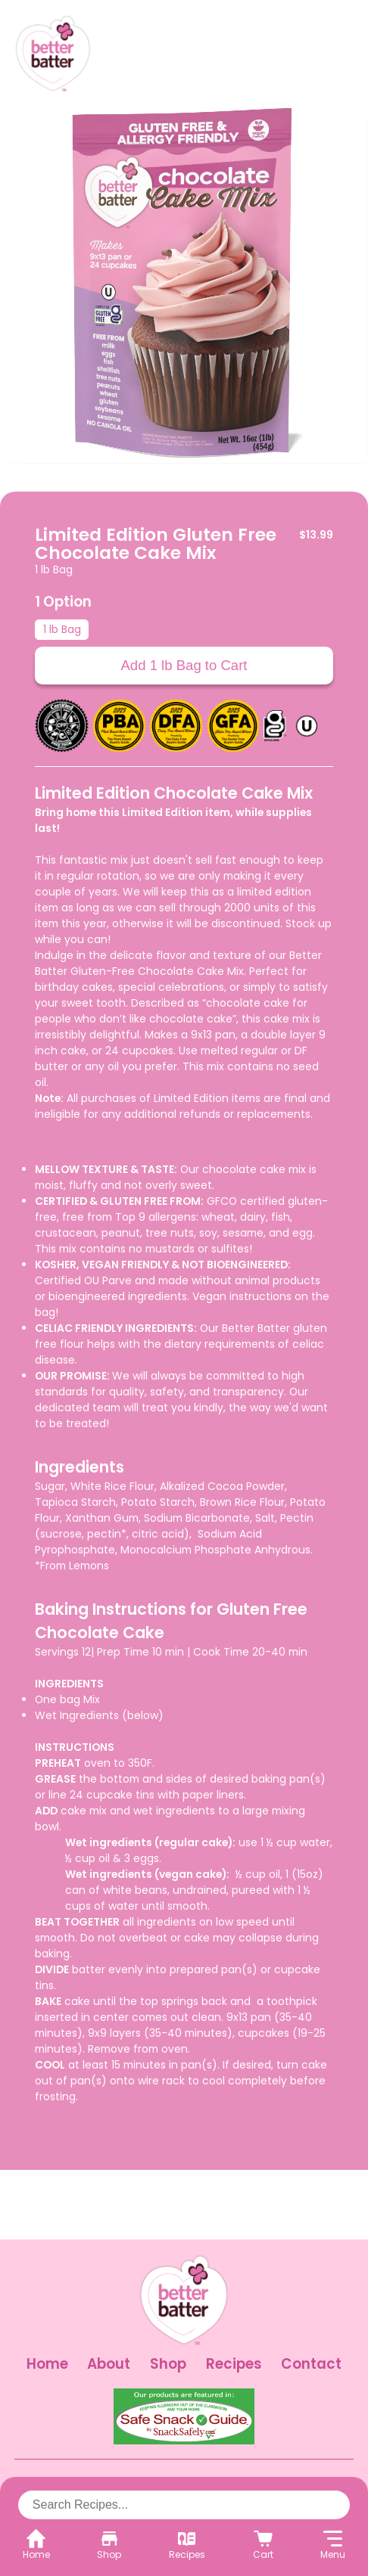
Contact (311, 2363)
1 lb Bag (62, 629)
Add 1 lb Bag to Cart (183, 665)
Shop (168, 2363)
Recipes (234, 2363)
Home (47, 2363)
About (108, 2363)
